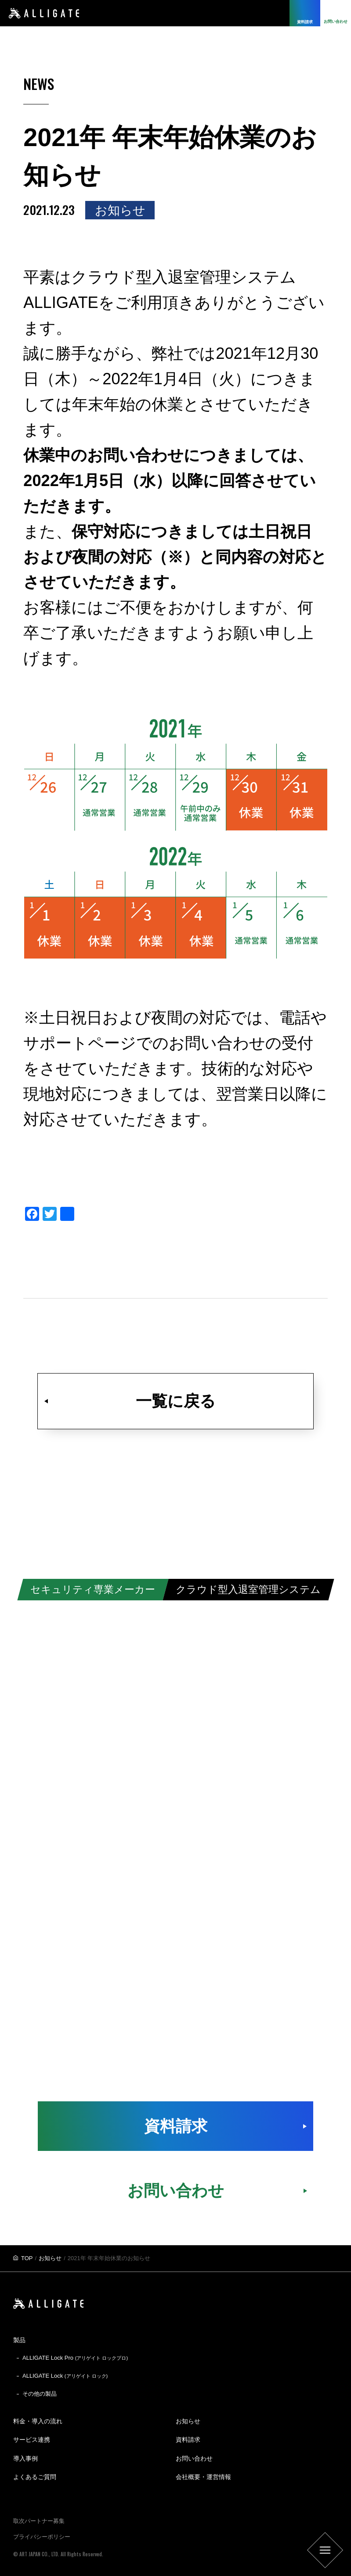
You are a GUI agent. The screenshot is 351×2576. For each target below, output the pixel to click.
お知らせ (50, 2258)
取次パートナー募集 (39, 2521)
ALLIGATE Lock (65, 2375)
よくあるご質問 (34, 2476)
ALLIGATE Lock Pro (75, 2357)
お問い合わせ (175, 2191)
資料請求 (175, 2126)
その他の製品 (39, 2393)
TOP (27, 2258)
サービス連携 (31, 2439)
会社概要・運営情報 (203, 2476)
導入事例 (25, 2458)
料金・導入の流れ (37, 2421)
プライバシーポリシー (41, 2536)
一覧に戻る (176, 1401)
